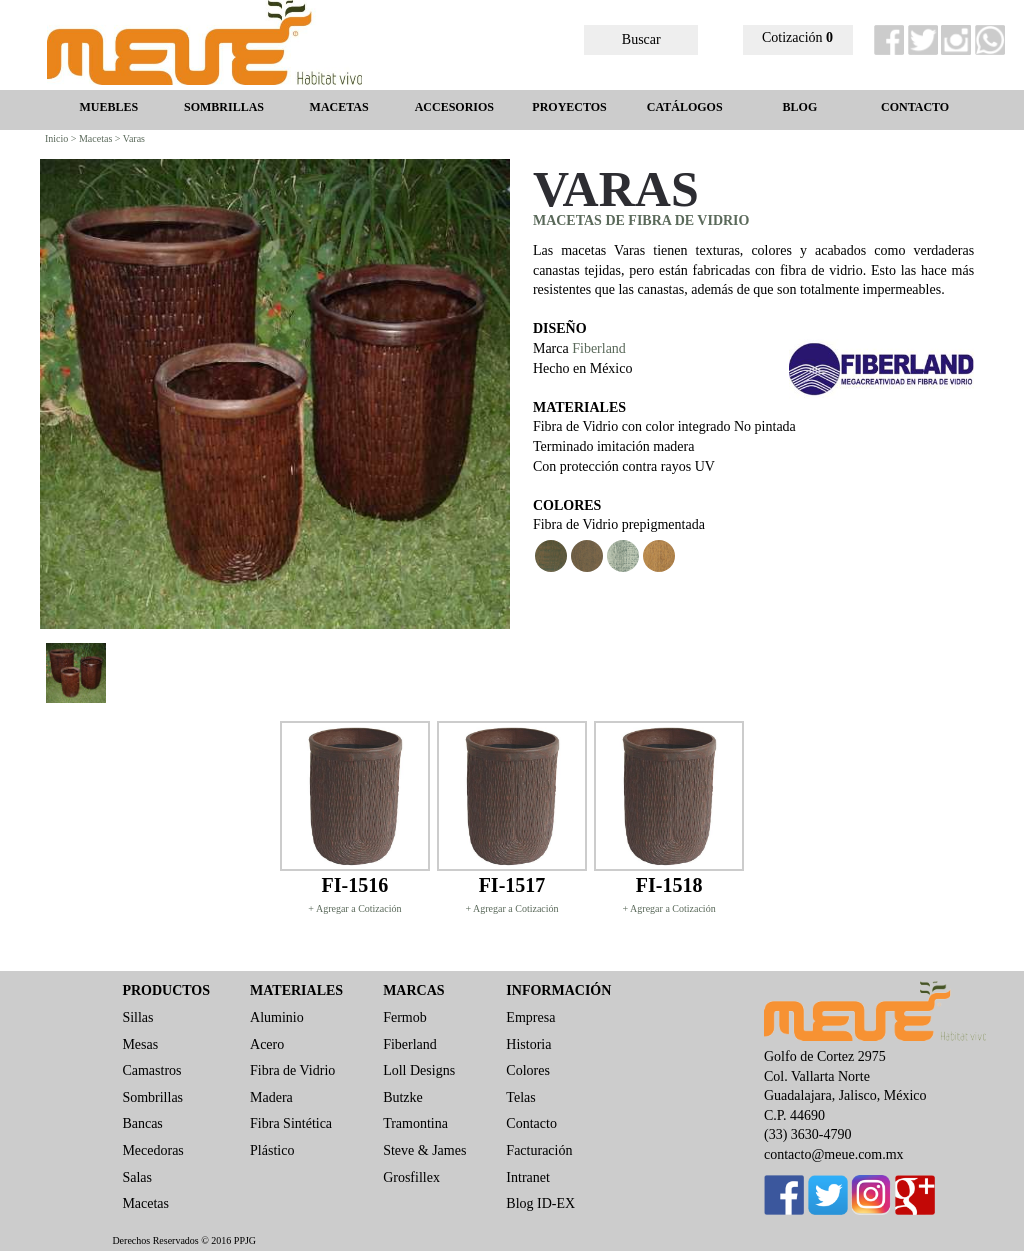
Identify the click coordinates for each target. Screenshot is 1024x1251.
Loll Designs (419, 1070)
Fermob (405, 1017)
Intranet (528, 1177)
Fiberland (599, 348)
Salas (137, 1177)
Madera (271, 1097)
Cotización (797, 37)
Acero (267, 1044)
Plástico (272, 1150)
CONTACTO (915, 107)
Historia (528, 1044)
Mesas (140, 1044)
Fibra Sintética (291, 1123)
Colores (528, 1070)
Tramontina (415, 1123)
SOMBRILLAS (224, 107)
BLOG (800, 107)
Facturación (539, 1150)
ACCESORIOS (454, 107)
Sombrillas (152, 1097)
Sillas (137, 1017)
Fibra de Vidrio (292, 1070)
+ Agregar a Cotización (354, 908)
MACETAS (339, 107)
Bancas (142, 1123)
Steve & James (424, 1150)
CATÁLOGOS (685, 107)
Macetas (145, 1203)
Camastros (151, 1070)
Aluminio (277, 1017)
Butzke (403, 1097)
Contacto (531, 1123)
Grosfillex (411, 1177)
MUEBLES (108, 107)
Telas (520, 1097)
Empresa (530, 1017)
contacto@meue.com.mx (834, 1154)
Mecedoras (152, 1150)
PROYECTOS (569, 107)
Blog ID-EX (540, 1203)
